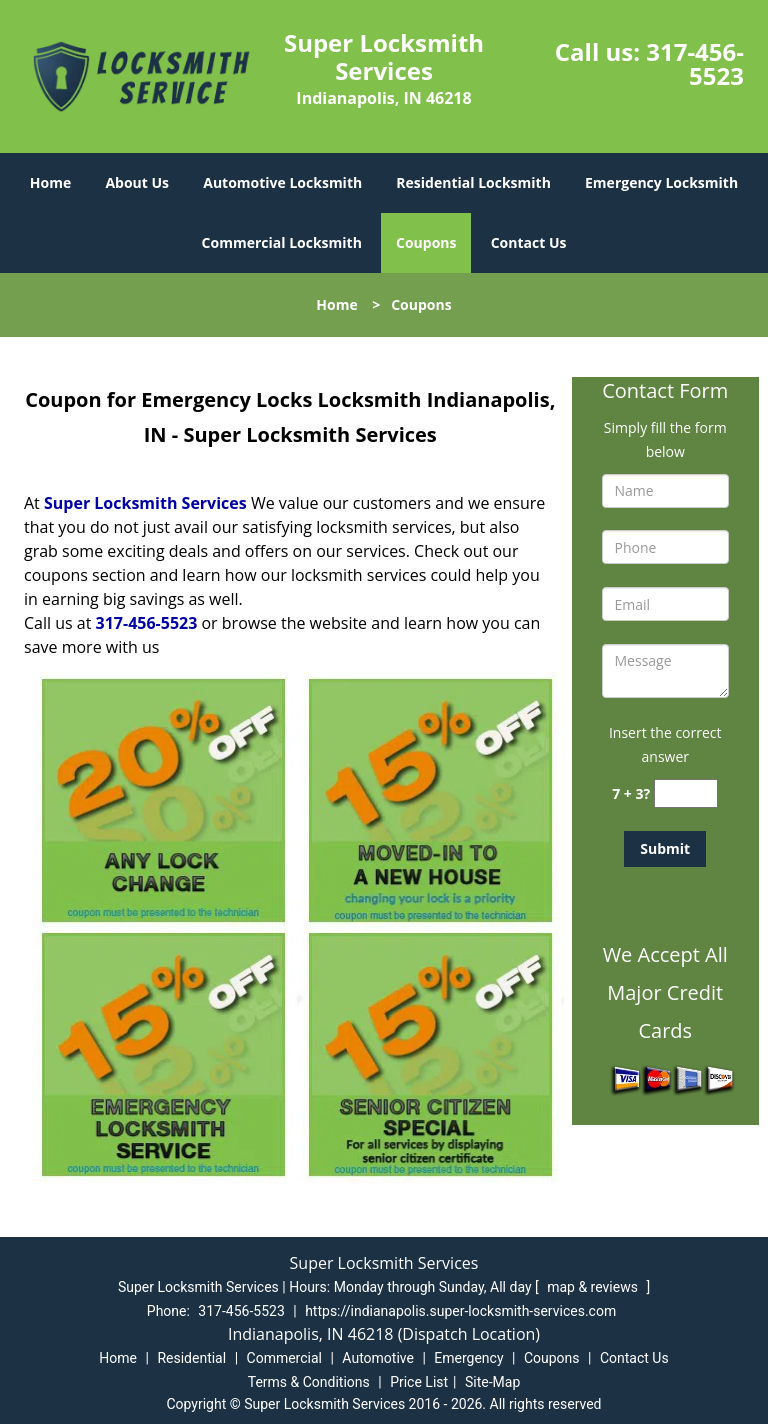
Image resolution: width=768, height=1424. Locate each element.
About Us (137, 182)
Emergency (468, 1358)
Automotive (378, 1358)
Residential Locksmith (473, 182)
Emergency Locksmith (661, 182)
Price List (419, 1382)
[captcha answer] (686, 793)
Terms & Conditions (309, 1382)
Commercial (284, 1358)
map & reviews (594, 1287)
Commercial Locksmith (282, 242)
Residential (191, 1358)
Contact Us (529, 242)
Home (50, 182)
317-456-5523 (695, 63)
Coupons (426, 242)
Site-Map (492, 1382)
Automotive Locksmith (282, 182)
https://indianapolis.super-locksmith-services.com (460, 1311)
